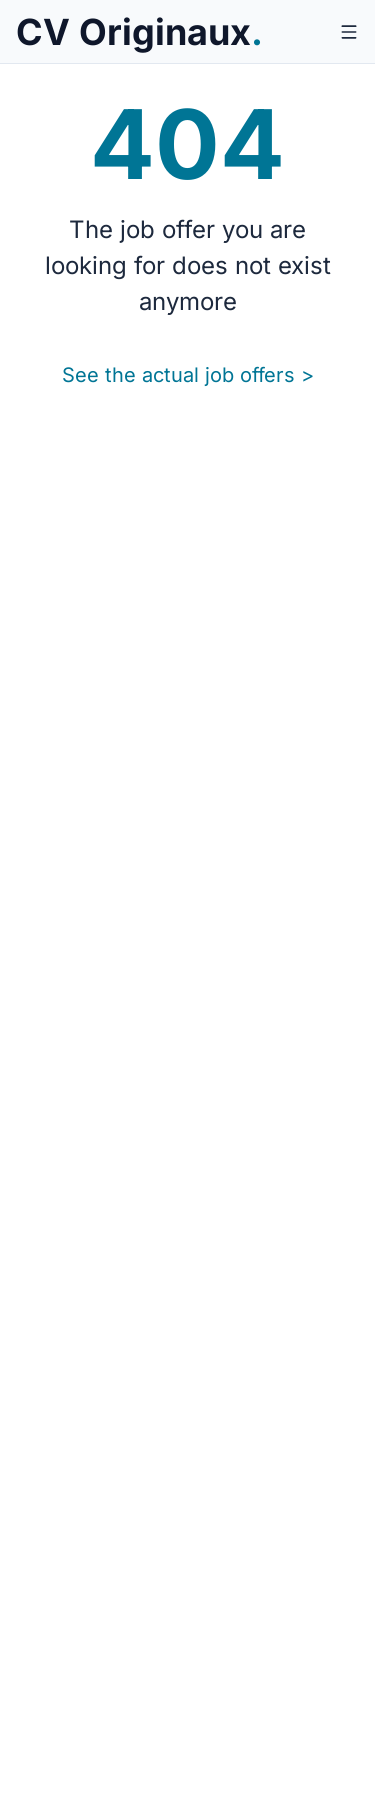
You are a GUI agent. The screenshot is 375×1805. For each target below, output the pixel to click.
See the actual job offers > (188, 375)
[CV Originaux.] (139, 32)
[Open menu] (349, 32)
